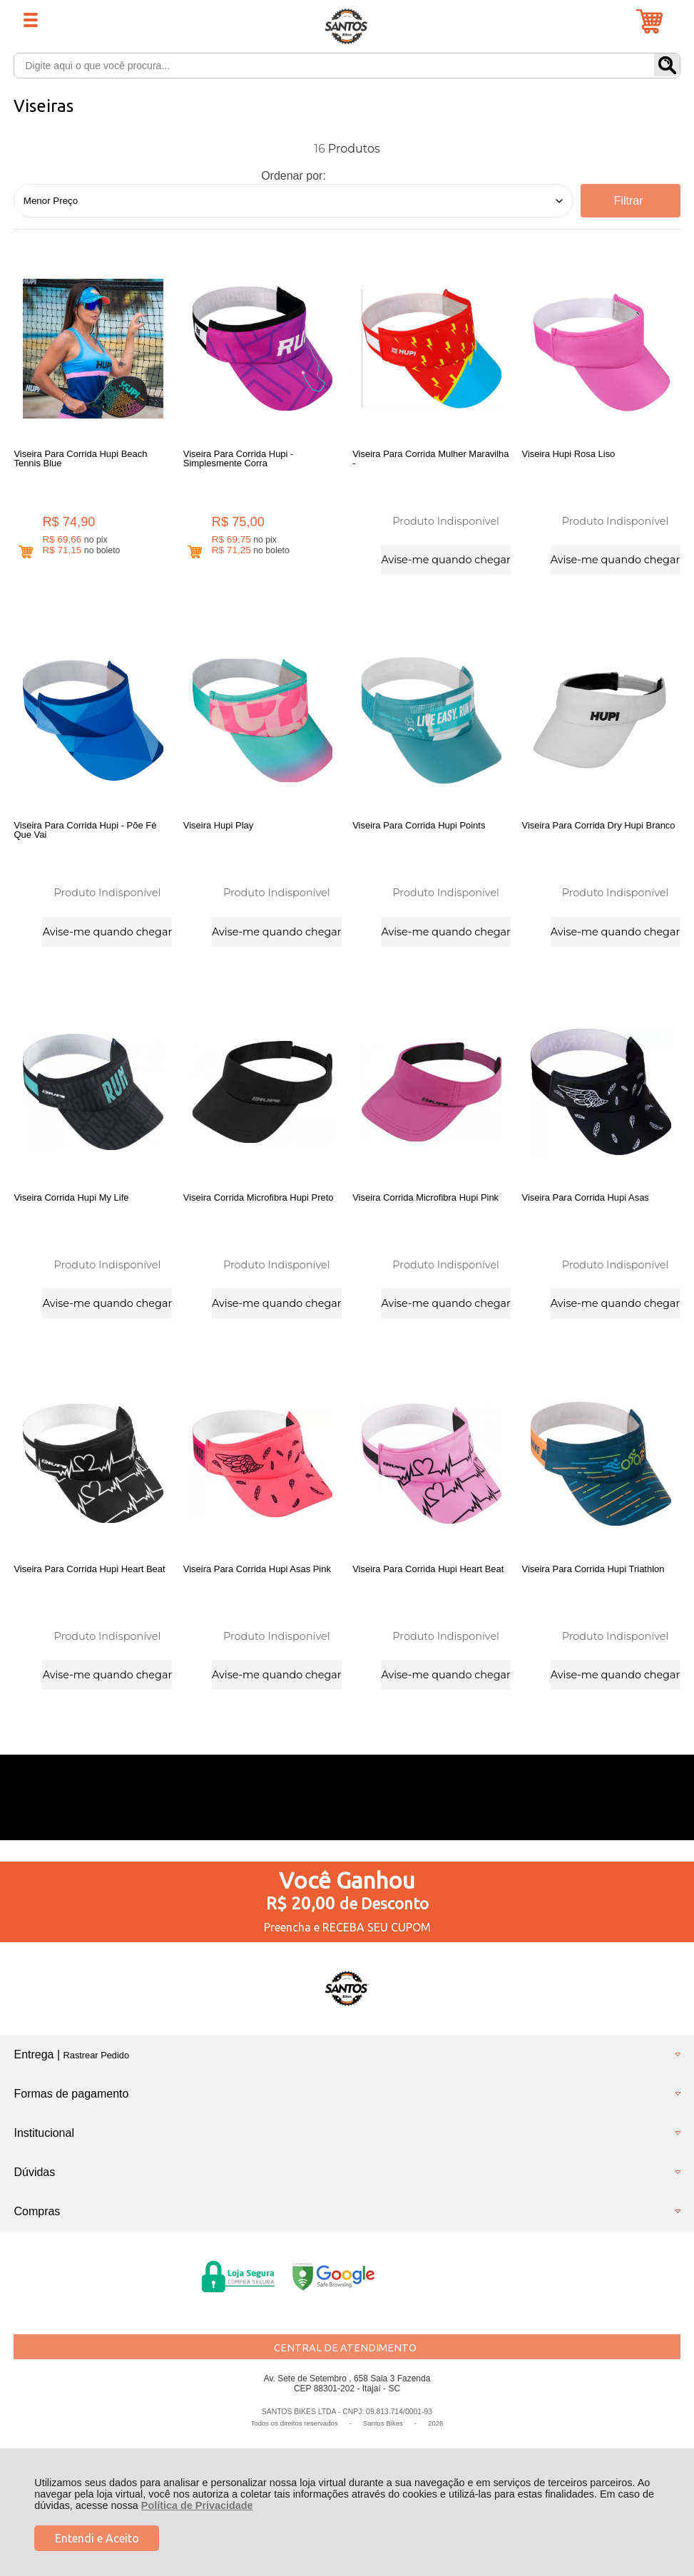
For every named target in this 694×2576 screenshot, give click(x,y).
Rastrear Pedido (96, 2055)
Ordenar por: (293, 176)
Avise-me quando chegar (445, 559)
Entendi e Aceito (97, 2538)
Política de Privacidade (197, 2505)
